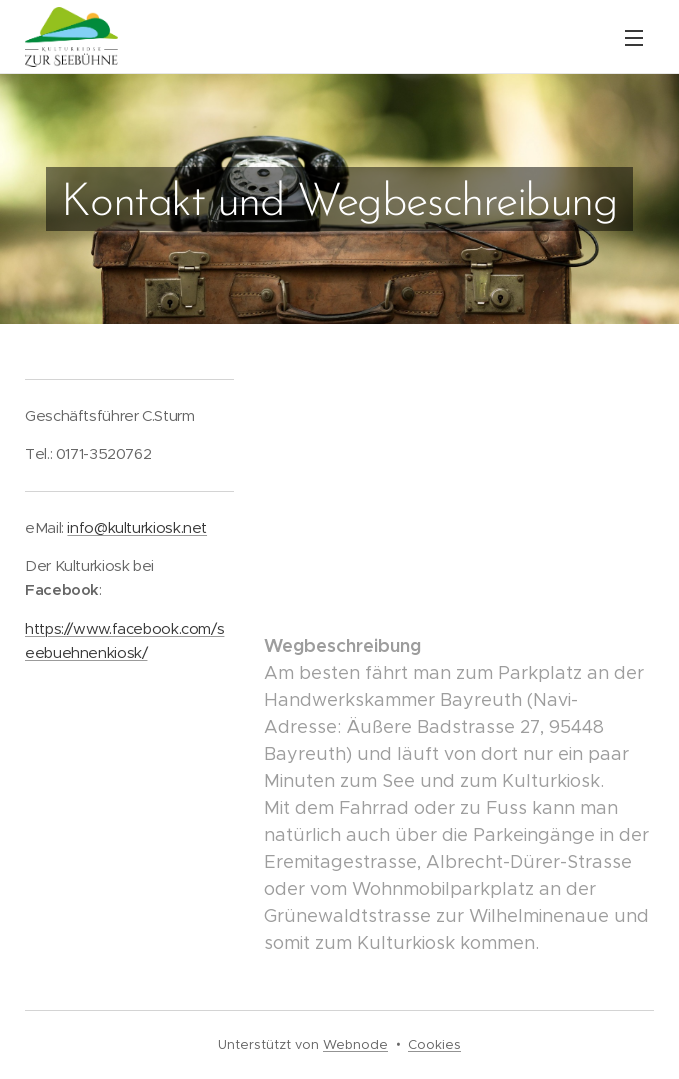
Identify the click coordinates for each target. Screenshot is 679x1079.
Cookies (434, 1044)
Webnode (355, 1044)
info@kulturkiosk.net (137, 527)
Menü (634, 38)
